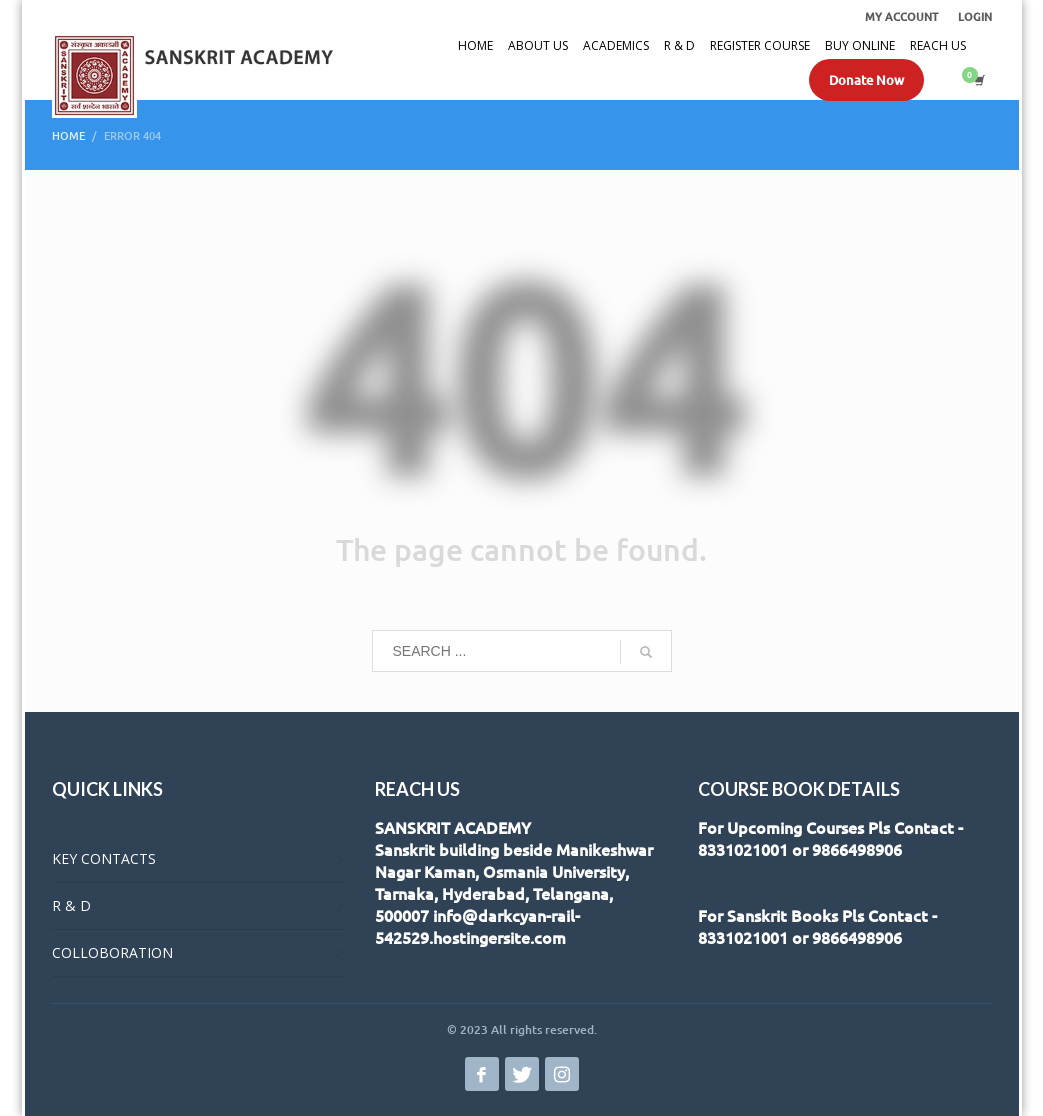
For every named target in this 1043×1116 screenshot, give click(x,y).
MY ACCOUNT (901, 17)
